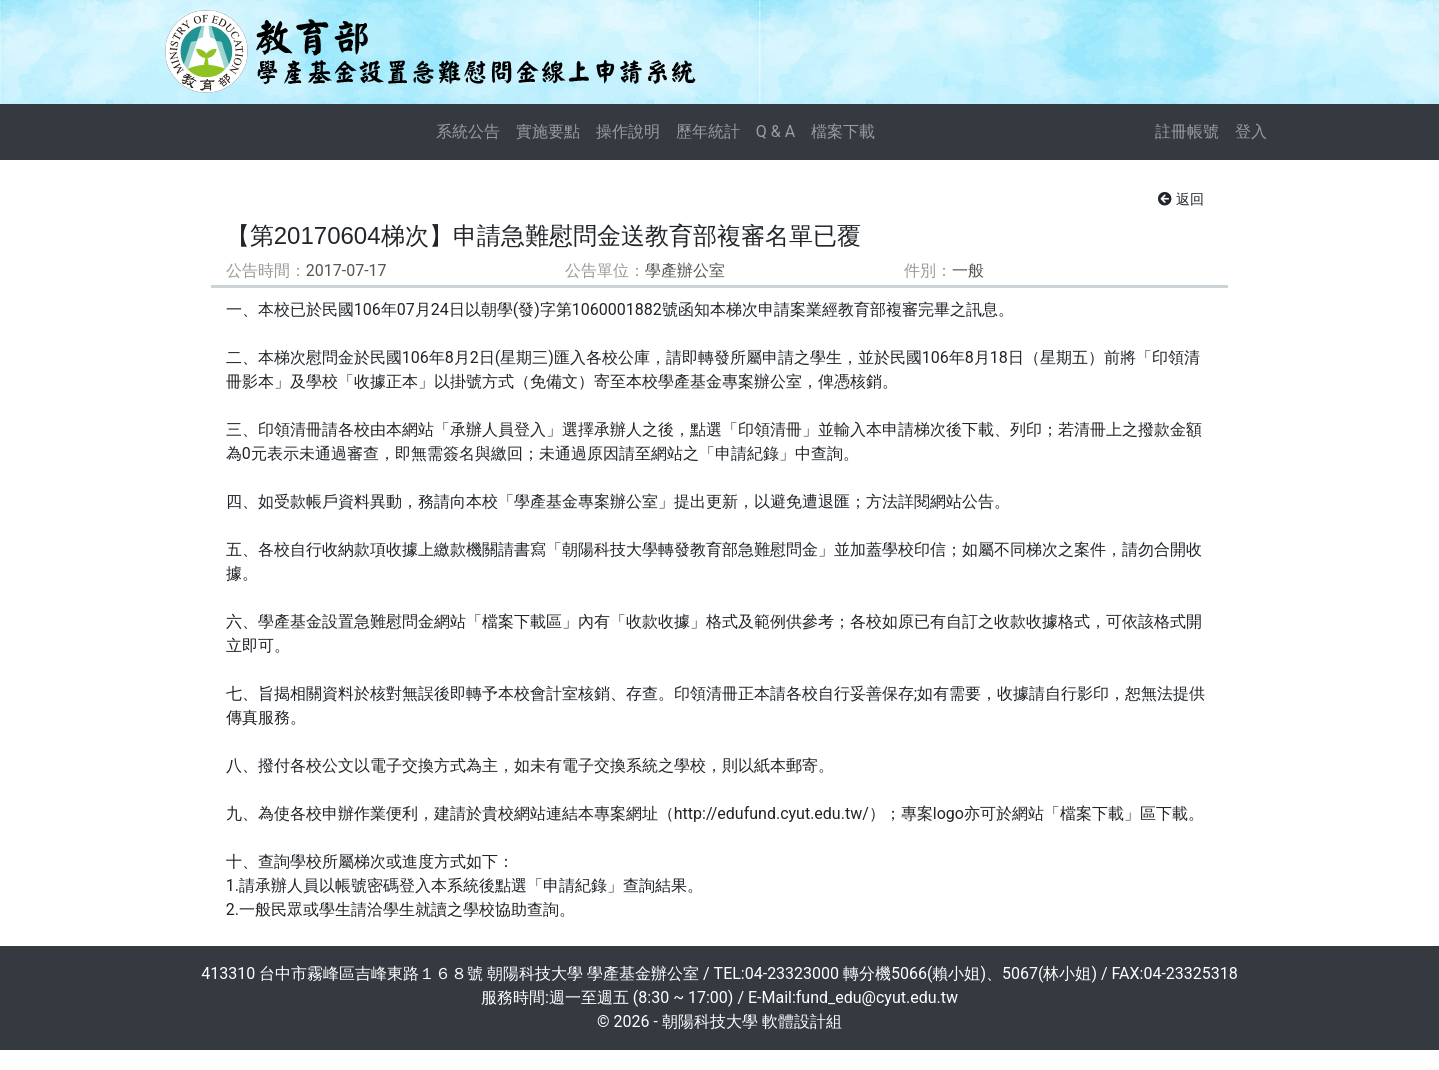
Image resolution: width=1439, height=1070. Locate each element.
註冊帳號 (1187, 131)
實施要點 (548, 131)
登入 (1251, 131)
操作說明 (628, 131)
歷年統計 (708, 131)
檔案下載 (843, 131)
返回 (1181, 199)
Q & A (775, 131)
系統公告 (468, 131)
